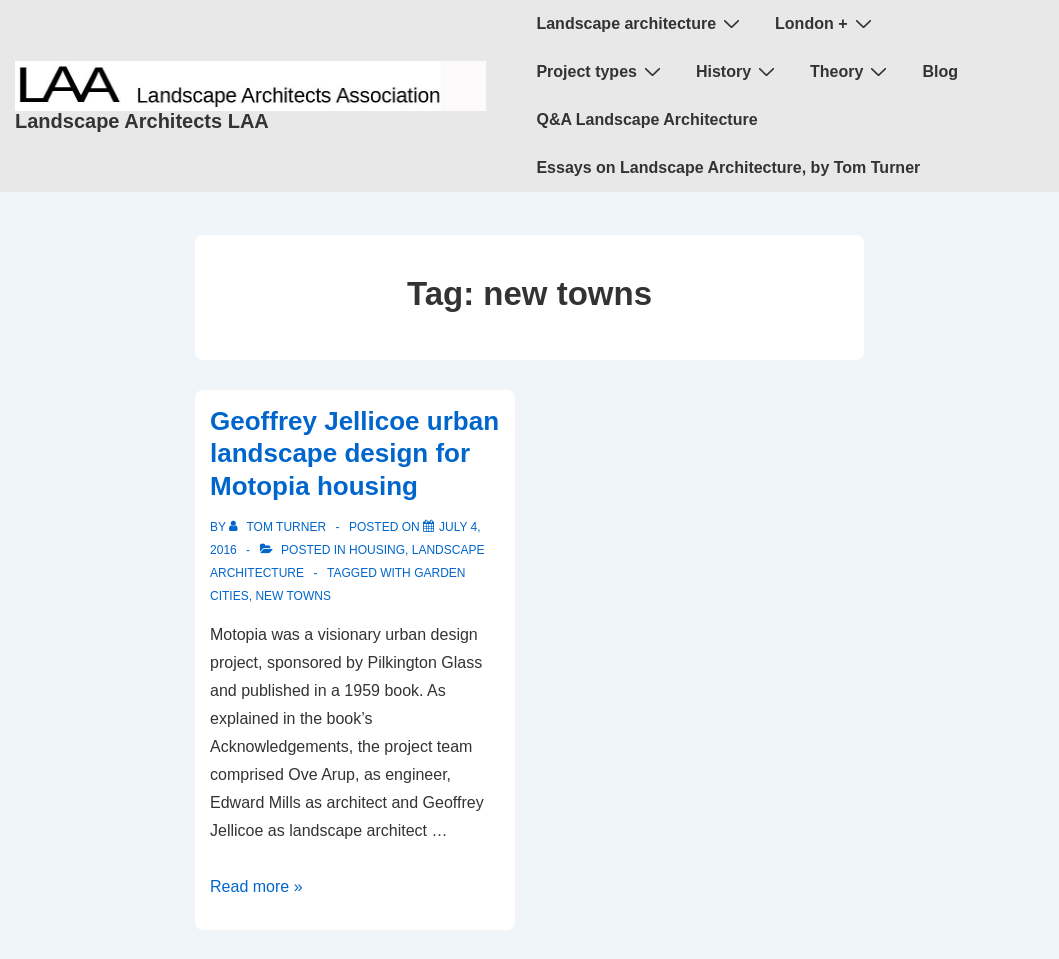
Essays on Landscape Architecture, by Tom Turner (728, 167)
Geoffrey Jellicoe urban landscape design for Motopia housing (354, 453)
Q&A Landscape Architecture (646, 119)
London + (825, 23)
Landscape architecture (640, 23)
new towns (293, 596)
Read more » (256, 886)
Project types (600, 71)
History (738, 71)
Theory (851, 71)
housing (377, 550)
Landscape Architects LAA (142, 121)
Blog (940, 71)
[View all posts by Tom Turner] (279, 527)
